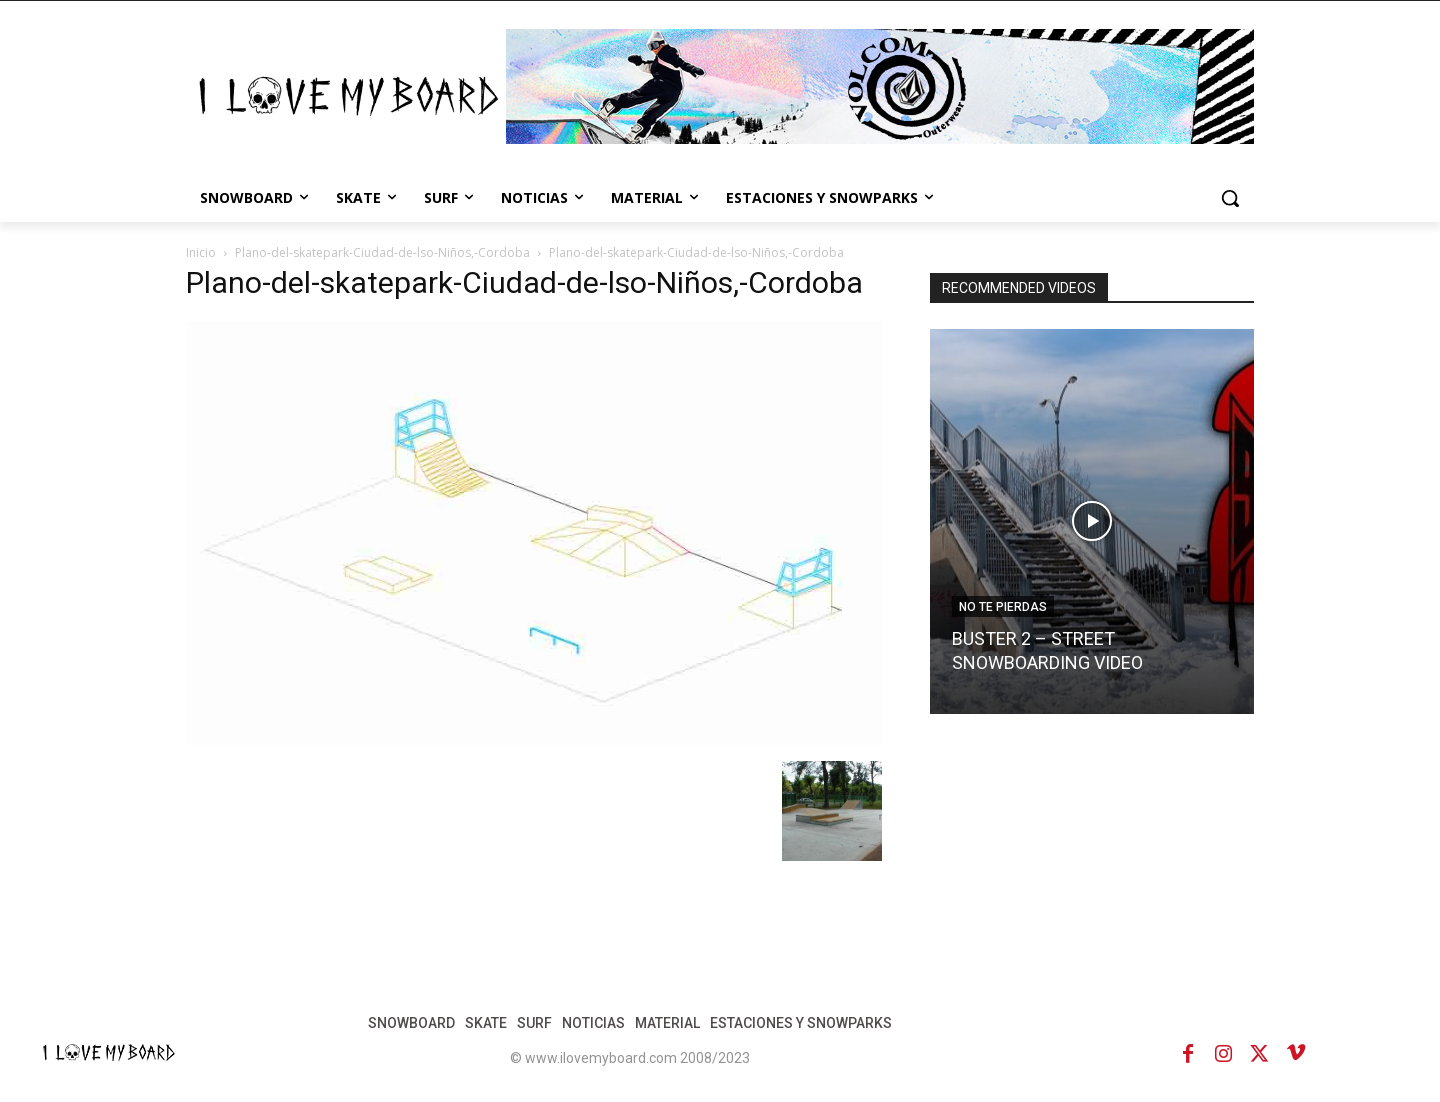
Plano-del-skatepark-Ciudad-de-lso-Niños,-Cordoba (382, 252)
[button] (1230, 198)
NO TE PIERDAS (1003, 607)
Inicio (201, 252)
